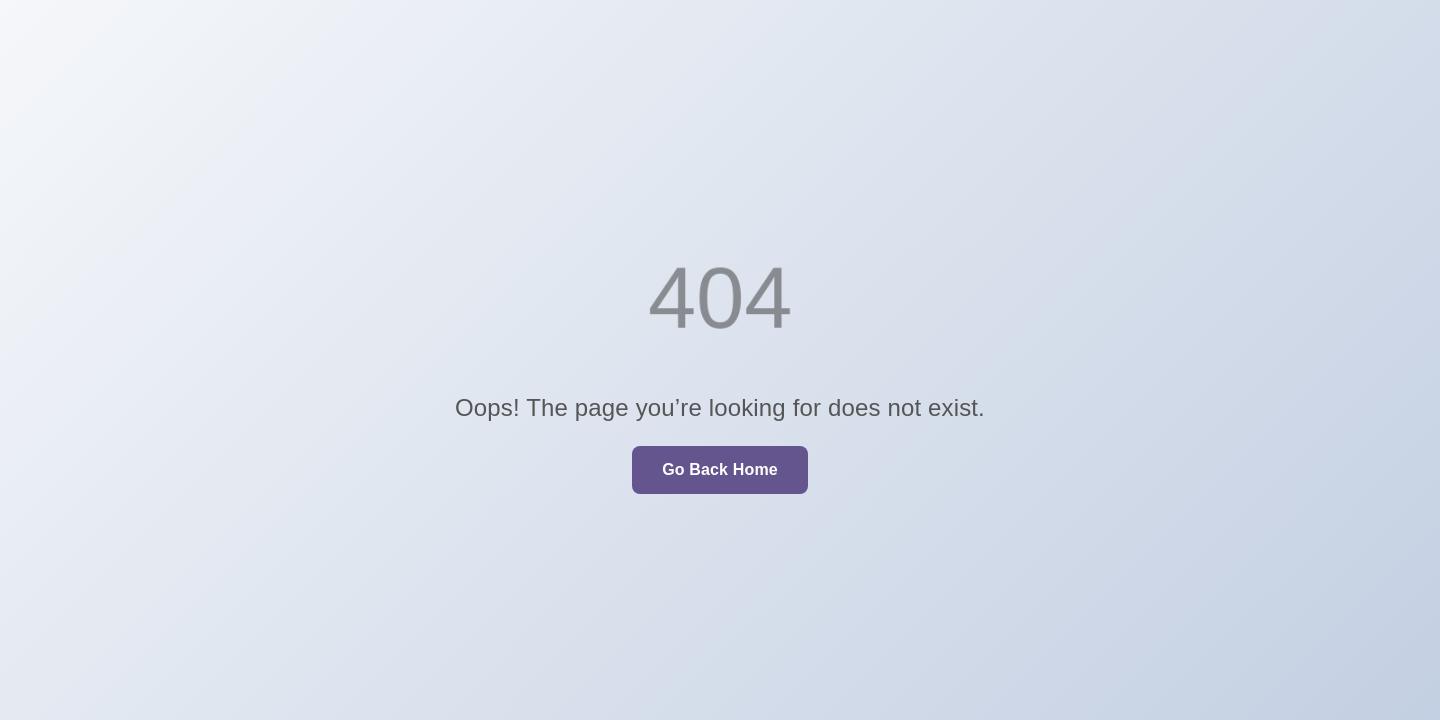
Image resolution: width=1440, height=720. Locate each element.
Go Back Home (720, 469)
